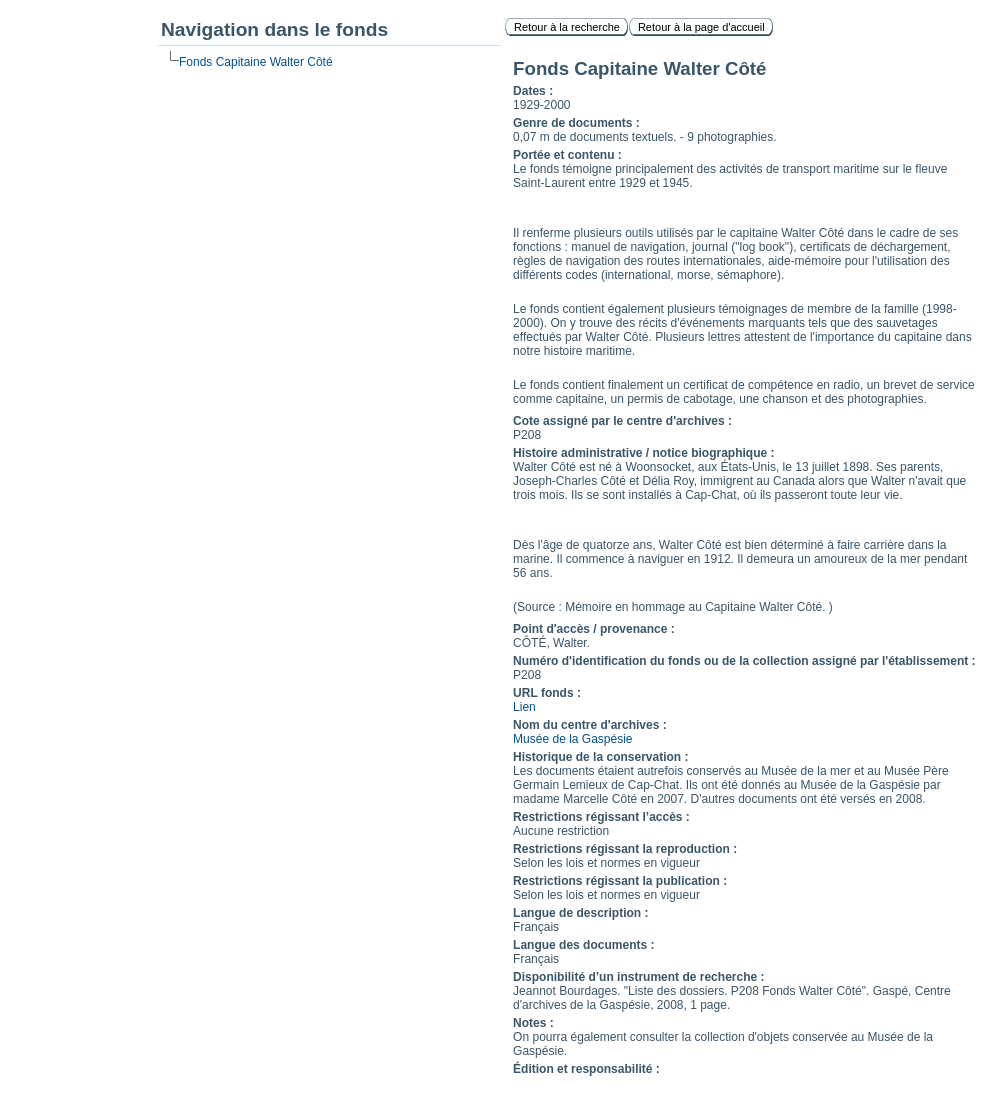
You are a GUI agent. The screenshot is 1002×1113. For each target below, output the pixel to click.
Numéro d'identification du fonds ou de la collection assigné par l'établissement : (744, 661)
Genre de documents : (576, 123)
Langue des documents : (583, 945)
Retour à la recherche (567, 27)
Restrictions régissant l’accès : (601, 817)
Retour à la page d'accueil (701, 27)
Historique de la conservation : (600, 757)
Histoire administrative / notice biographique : (643, 453)
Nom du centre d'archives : (590, 725)
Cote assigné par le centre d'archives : (622, 421)
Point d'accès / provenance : (594, 629)
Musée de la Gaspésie (572, 739)
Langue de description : (580, 913)
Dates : (533, 91)
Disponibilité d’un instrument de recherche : (638, 977)
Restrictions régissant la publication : (620, 881)
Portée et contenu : (567, 155)
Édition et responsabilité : (586, 1069)
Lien (524, 707)
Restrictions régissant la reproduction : (625, 849)
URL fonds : (547, 693)
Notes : (533, 1023)
